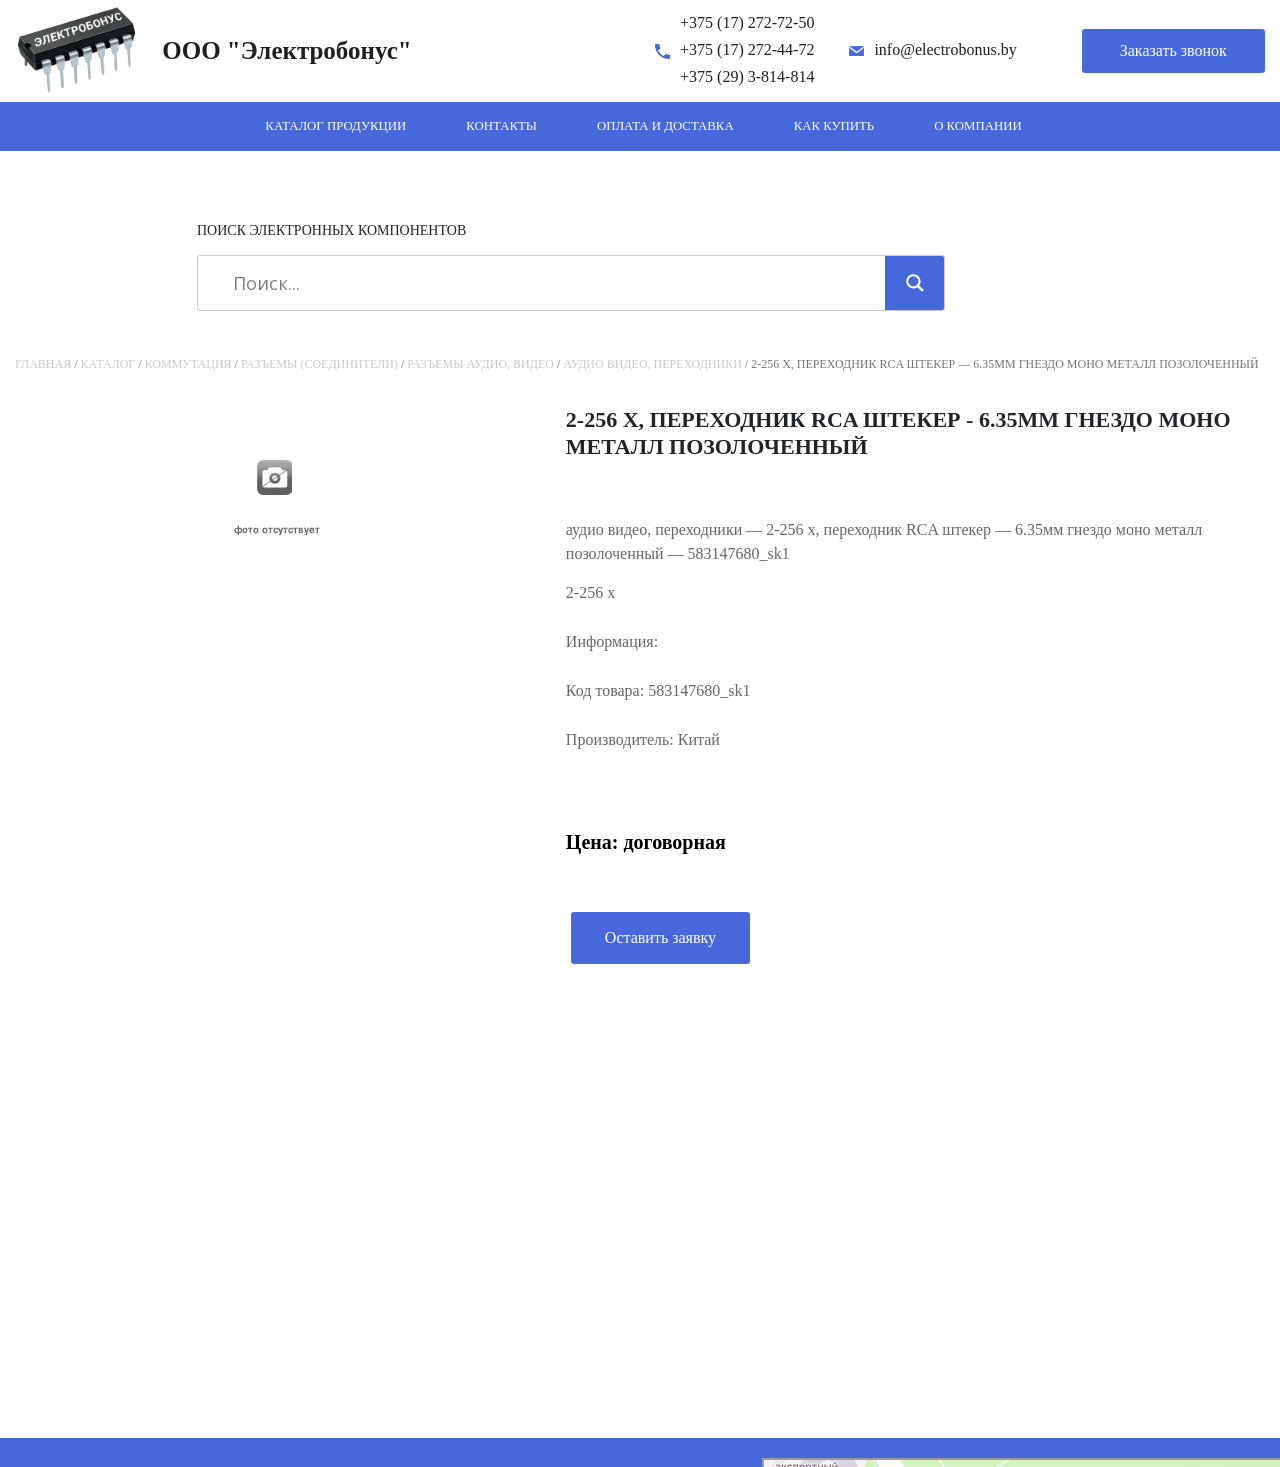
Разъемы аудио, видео (480, 364)
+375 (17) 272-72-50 (747, 22)
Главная (43, 364)
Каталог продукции (335, 126)
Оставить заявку (660, 937)
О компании (978, 126)
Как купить (834, 126)
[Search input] (548, 283)
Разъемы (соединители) (319, 364)
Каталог (108, 364)
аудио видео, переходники (652, 364)
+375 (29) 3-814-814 (747, 76)
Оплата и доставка (665, 126)
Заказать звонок (1173, 50)
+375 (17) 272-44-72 (747, 49)
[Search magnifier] (915, 283)
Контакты (501, 126)
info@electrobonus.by (945, 49)
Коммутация (188, 364)
